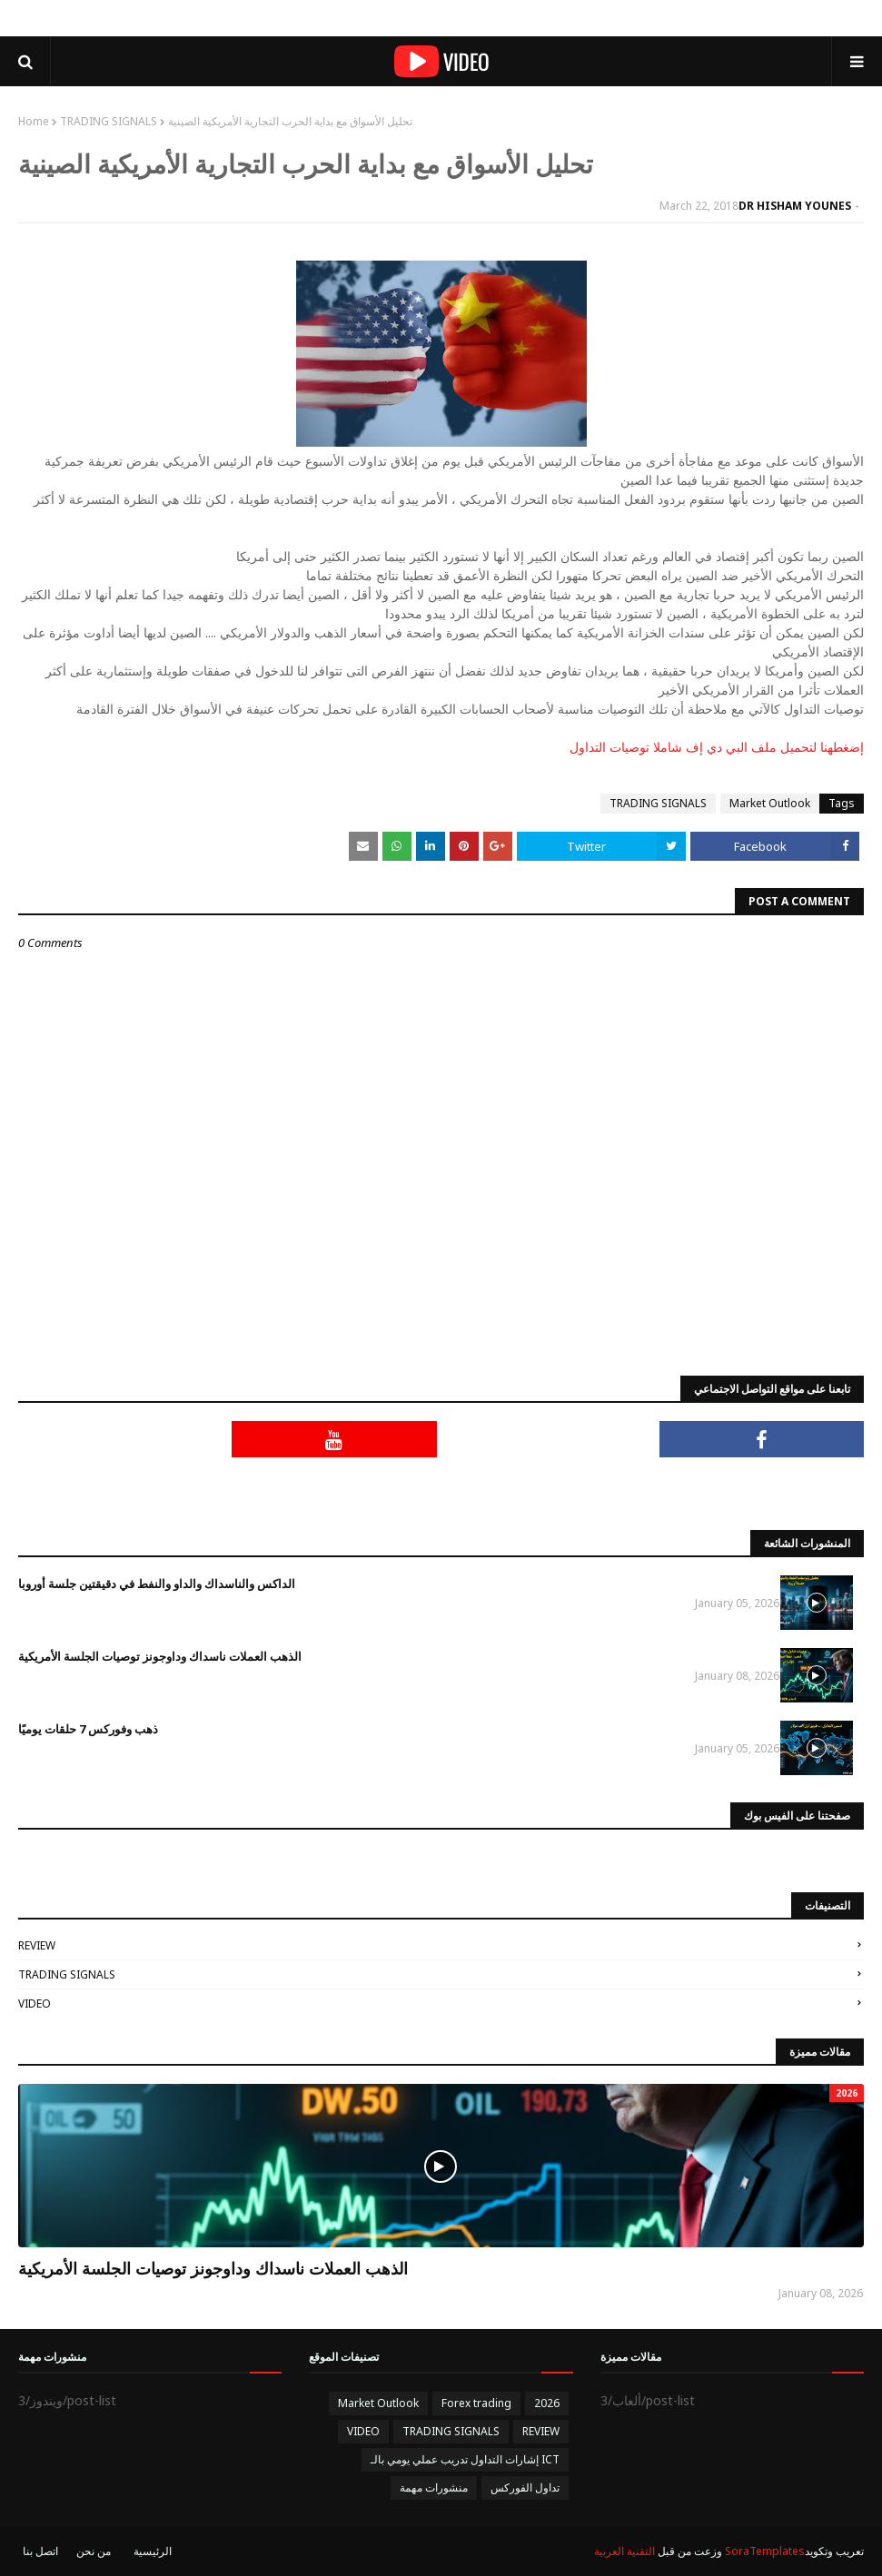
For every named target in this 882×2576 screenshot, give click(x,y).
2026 (547, 2403)
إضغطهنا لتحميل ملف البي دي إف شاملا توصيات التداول (717, 746)
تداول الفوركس (525, 2487)
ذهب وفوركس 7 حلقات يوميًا (88, 1729)
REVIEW (36, 1945)
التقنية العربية (624, 2551)
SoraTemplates (765, 2551)
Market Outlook (769, 803)
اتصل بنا (40, 2551)
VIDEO (34, 2003)
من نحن (93, 2551)
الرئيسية (153, 2551)
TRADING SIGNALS (108, 121)
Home (33, 121)
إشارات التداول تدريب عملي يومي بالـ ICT (465, 2459)
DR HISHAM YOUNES (794, 205)
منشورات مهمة (434, 2487)
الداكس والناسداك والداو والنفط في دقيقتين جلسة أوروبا (156, 1583)
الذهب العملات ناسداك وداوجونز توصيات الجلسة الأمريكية (160, 1656)
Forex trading (476, 2403)
